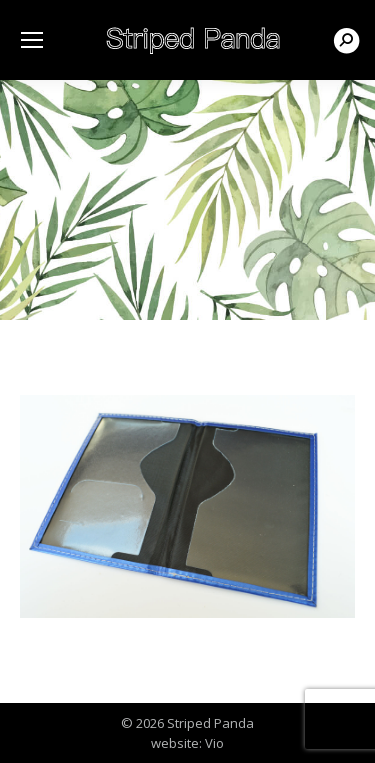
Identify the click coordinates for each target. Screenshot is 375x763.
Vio (214, 743)
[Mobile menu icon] (32, 40)
